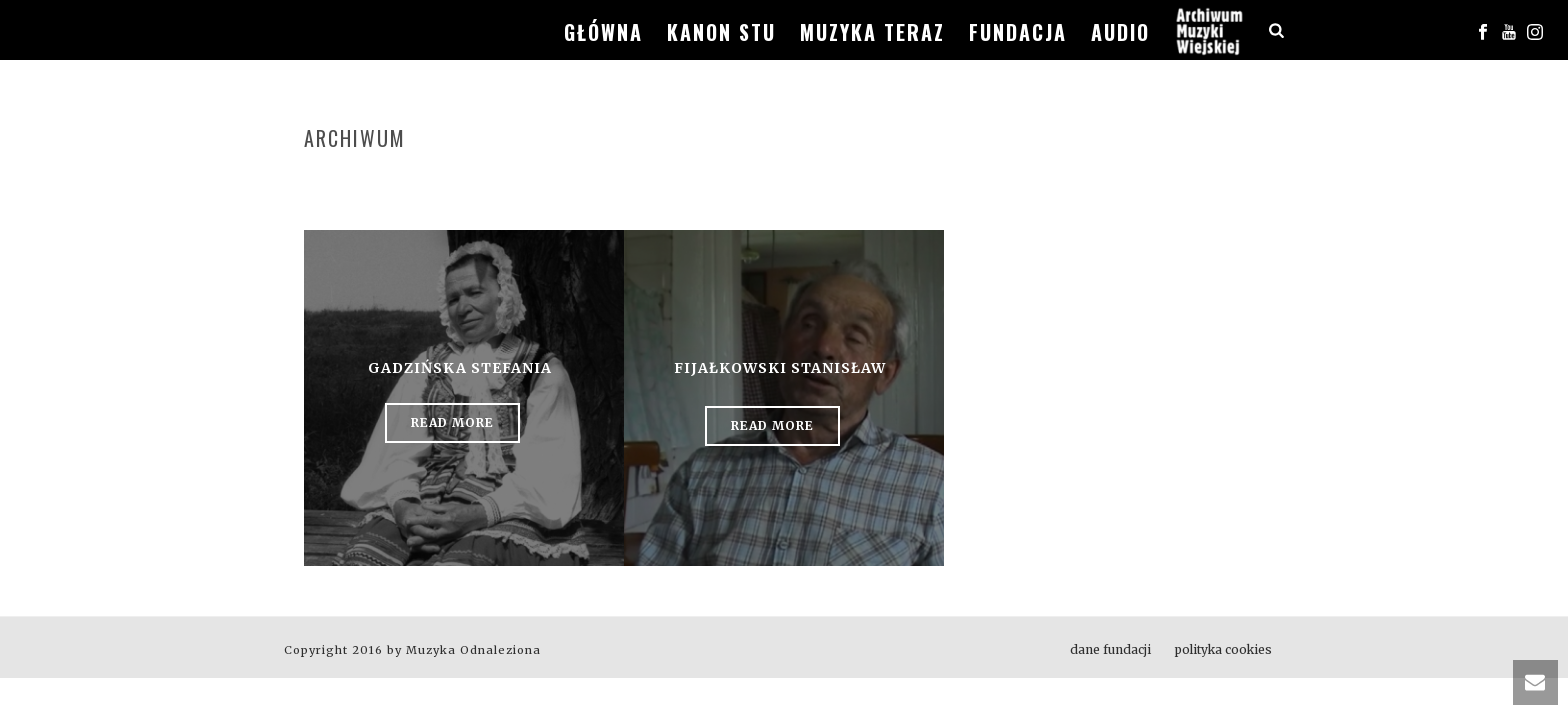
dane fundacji (1110, 649)
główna (603, 32)
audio (1120, 32)
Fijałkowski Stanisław (780, 368)
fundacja (1018, 32)
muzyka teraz (872, 32)
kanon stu (721, 32)
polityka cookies (1223, 649)
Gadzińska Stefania (460, 368)
